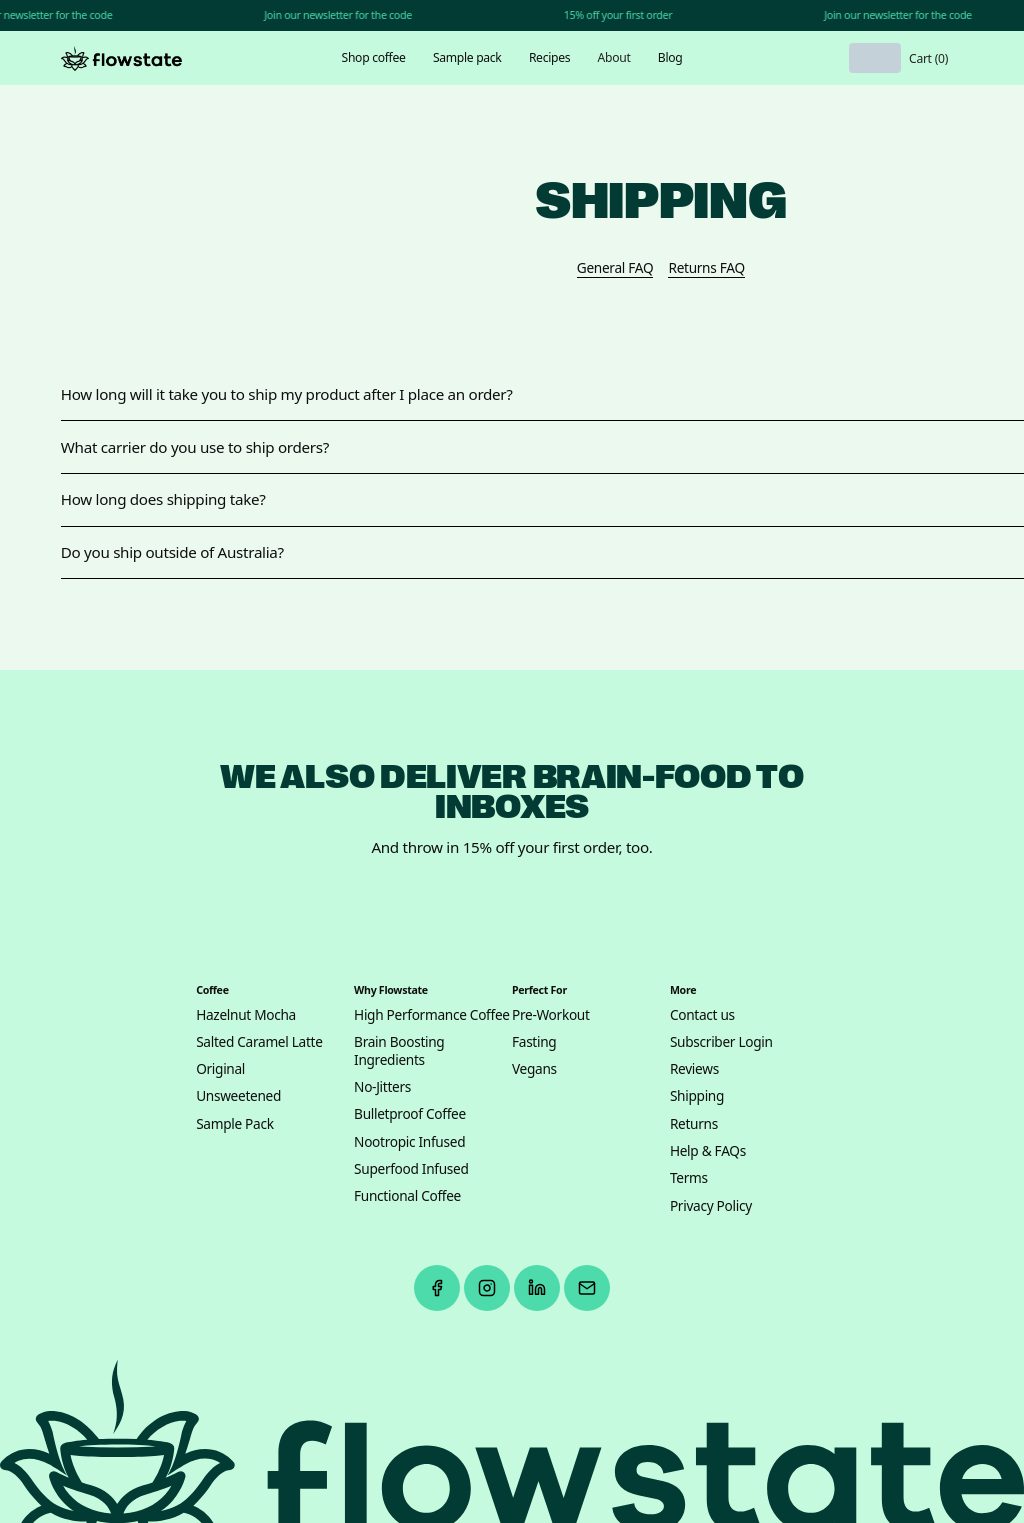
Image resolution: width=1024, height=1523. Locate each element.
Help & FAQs (708, 1151)
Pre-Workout (551, 1015)
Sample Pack (235, 1124)
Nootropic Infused (409, 1142)
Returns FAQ (706, 268)
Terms (689, 1178)
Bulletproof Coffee (410, 1114)
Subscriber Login (721, 1042)
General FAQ (615, 268)
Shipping (697, 1096)
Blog (670, 57)
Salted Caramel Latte (259, 1042)
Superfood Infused (411, 1169)
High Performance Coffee (432, 1015)
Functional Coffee (407, 1196)
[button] (373, 58)
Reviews (694, 1069)
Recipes (549, 57)
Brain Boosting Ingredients (399, 1051)
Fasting (534, 1042)
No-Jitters (382, 1087)
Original (220, 1069)
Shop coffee (374, 57)
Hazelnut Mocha (246, 1015)
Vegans (534, 1069)
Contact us (702, 1015)
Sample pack (467, 57)
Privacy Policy (711, 1206)
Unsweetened (238, 1096)
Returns (694, 1124)
